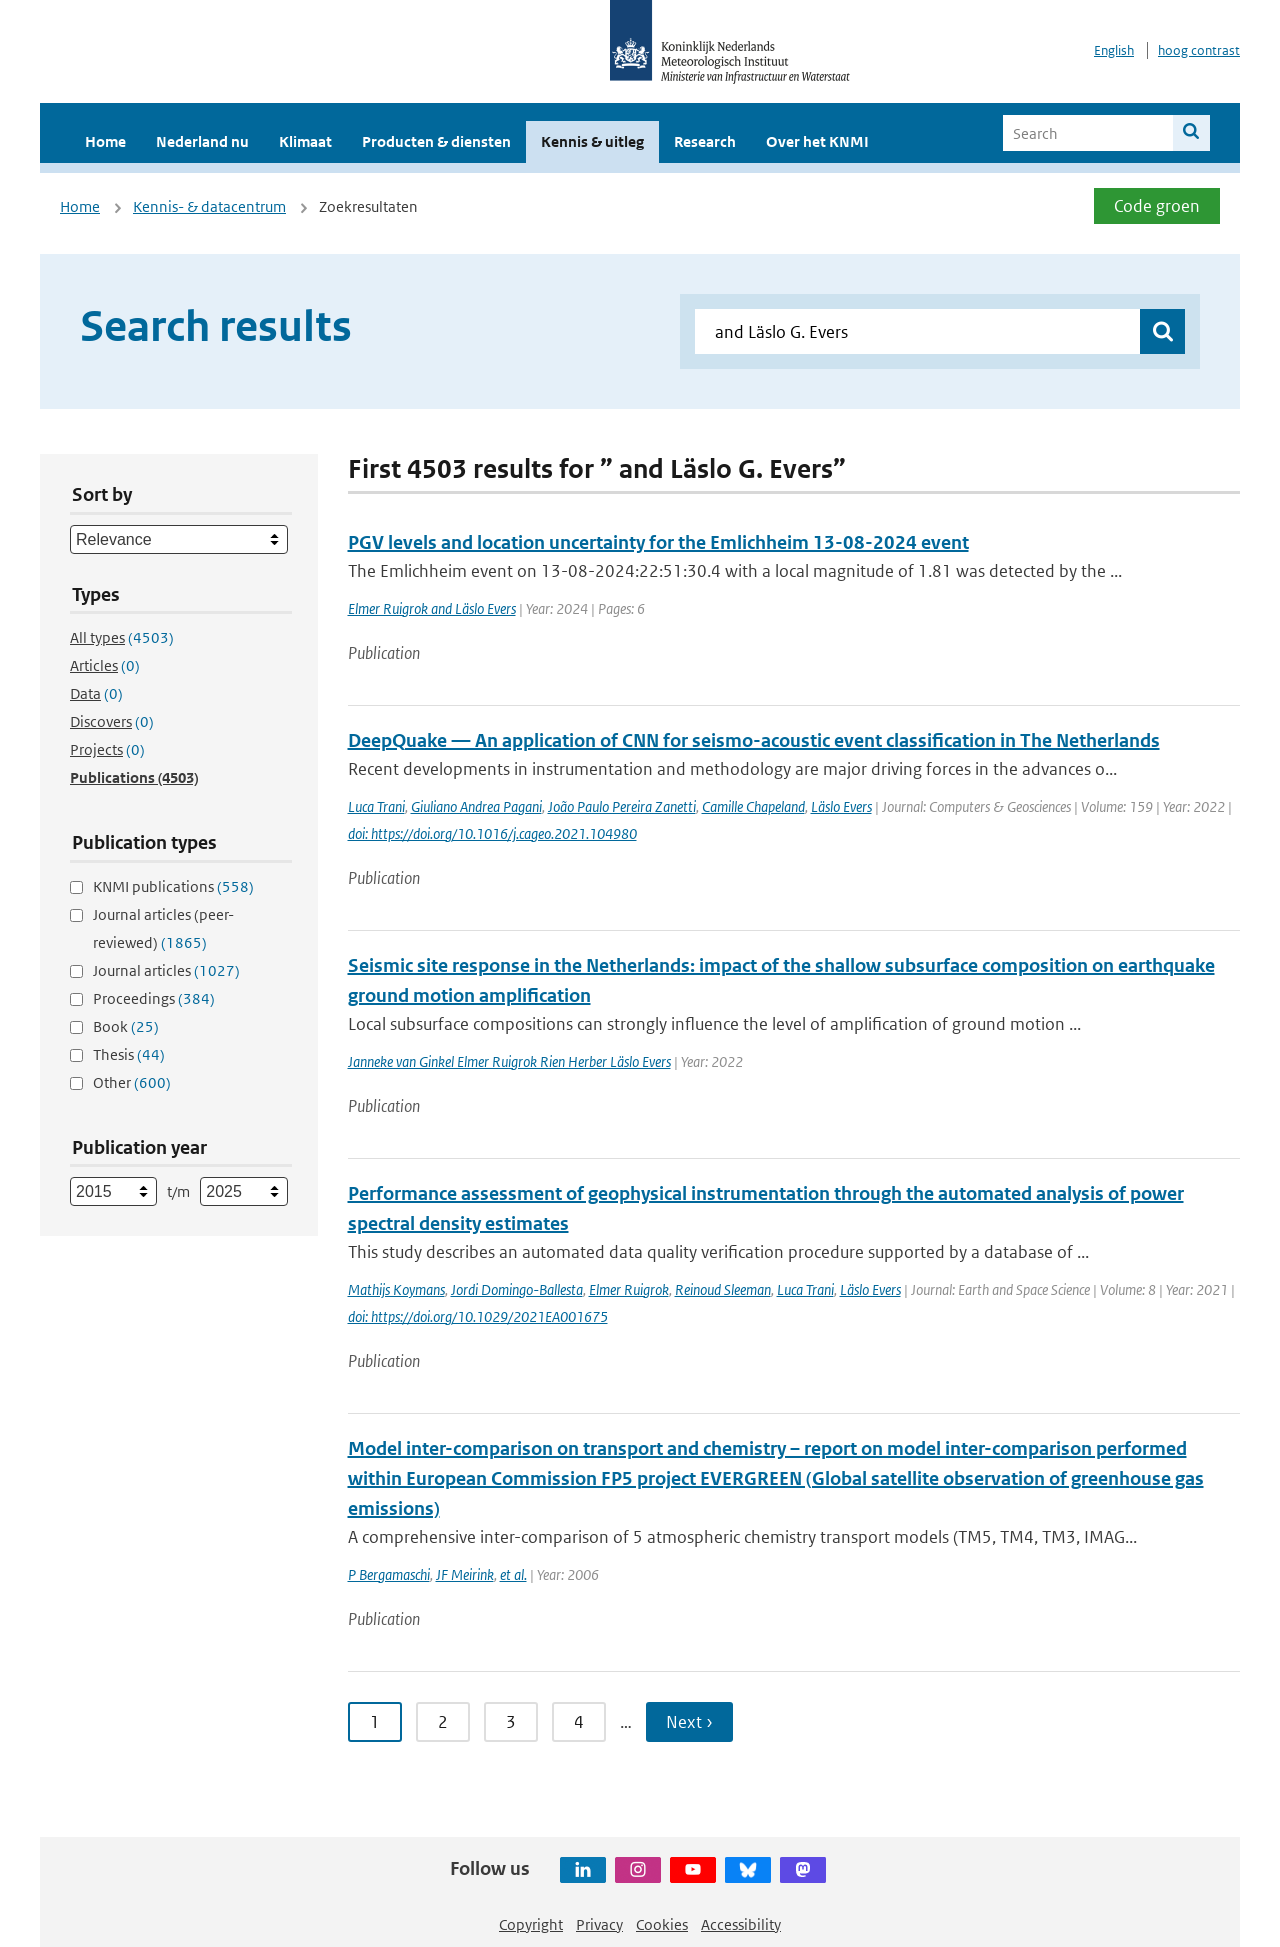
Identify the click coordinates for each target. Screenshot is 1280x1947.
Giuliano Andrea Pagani (476, 806)
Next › (689, 1722)
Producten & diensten (436, 141)
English (1114, 50)
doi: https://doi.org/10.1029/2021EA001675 (478, 1316)
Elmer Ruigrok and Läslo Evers (432, 608)
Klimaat (305, 141)
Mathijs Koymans (396, 1289)
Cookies (662, 1924)
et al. (513, 1574)
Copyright (531, 1924)
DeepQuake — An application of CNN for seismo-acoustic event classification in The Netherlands (754, 740)
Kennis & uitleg (592, 141)
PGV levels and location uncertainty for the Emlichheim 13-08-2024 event (658, 542)
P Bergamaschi (389, 1574)
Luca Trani (376, 806)
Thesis (129, 1054)
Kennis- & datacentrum (209, 206)
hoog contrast (1199, 50)
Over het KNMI (817, 141)
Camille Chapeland (753, 806)
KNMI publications (173, 886)
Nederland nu (202, 141)
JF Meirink (465, 1574)
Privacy (599, 1924)
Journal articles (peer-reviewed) (163, 928)
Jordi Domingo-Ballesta (517, 1289)
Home (105, 141)
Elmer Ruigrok (629, 1289)
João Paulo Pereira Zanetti (622, 806)
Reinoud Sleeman (723, 1289)
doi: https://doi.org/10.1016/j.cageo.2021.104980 (492, 833)
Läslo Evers (841, 806)
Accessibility (741, 1924)
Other (132, 1082)
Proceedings (154, 998)
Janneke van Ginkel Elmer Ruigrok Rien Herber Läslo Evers (509, 1061)
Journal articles (166, 970)
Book (126, 1026)
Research (705, 141)
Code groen (1157, 206)
